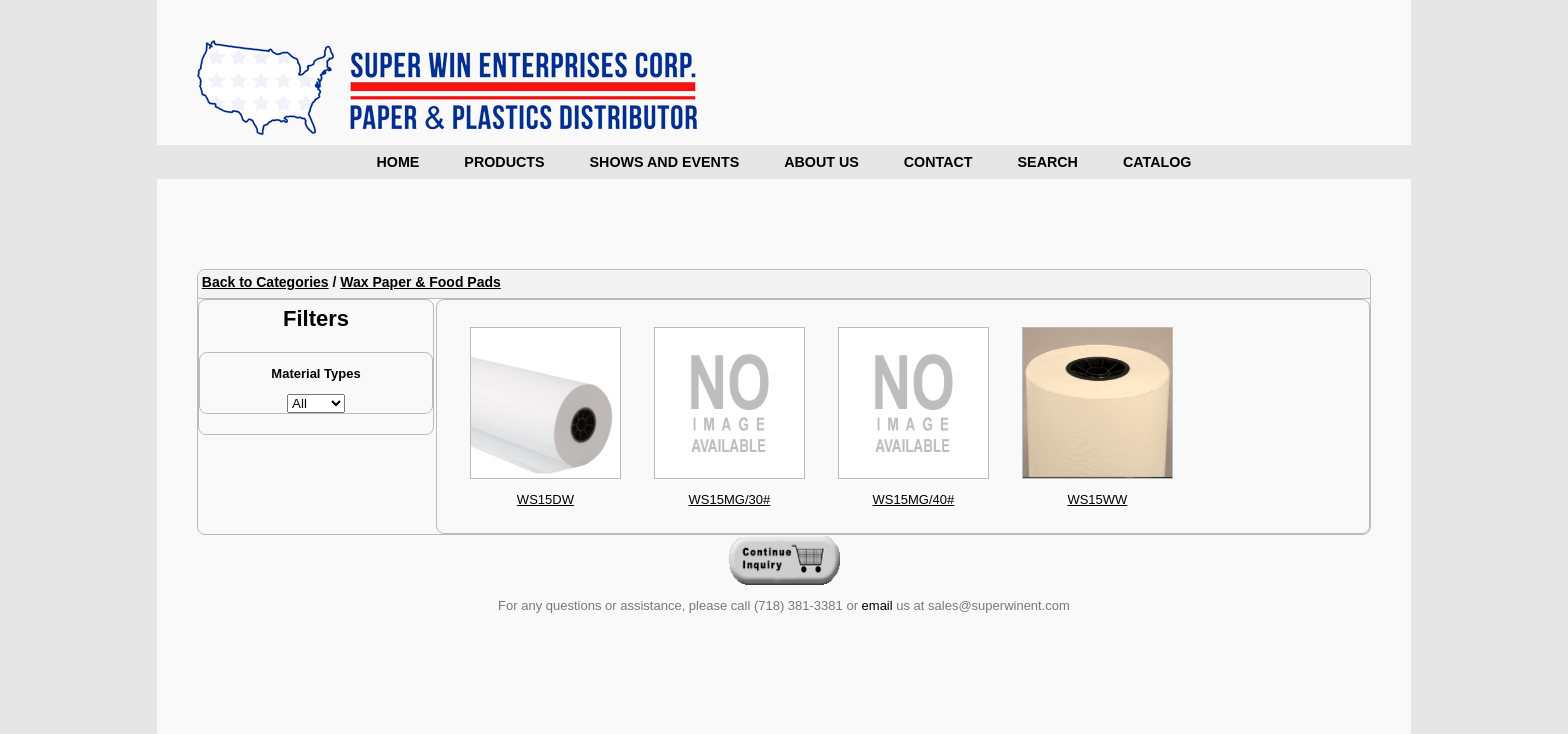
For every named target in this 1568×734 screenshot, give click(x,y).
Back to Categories (265, 282)
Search (1048, 162)
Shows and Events (665, 162)
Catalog (1157, 162)
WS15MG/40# (914, 499)
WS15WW (1097, 499)
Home (397, 162)
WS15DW (545, 499)
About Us (821, 162)
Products (504, 162)
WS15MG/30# (730, 499)
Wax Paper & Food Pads (420, 282)
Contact (938, 162)
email (877, 605)
